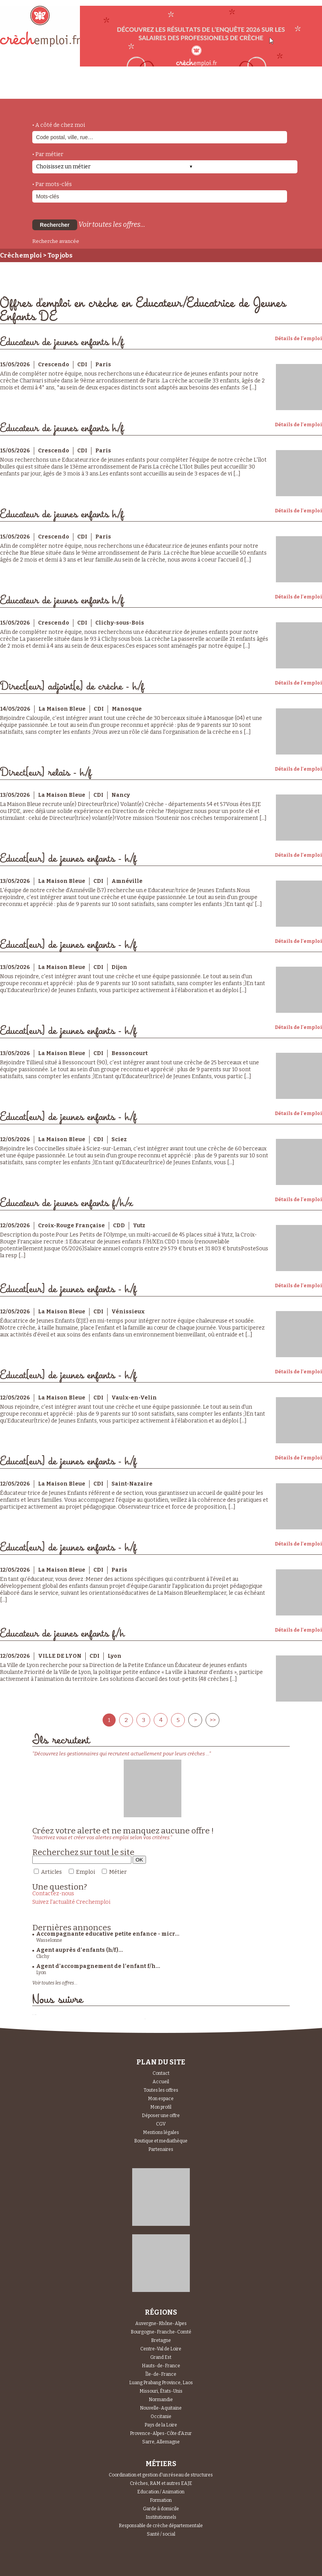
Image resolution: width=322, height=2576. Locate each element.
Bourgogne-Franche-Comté (161, 2332)
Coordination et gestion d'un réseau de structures (161, 2475)
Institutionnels (161, 2517)
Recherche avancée (55, 241)
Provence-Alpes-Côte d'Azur (161, 2433)
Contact (161, 2073)
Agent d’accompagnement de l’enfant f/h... (98, 1966)
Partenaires (160, 2149)
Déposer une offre (161, 2115)
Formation (161, 2500)
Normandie (161, 2399)
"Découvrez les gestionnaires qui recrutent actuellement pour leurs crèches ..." (121, 1754)
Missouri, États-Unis (161, 2391)
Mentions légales (161, 2132)
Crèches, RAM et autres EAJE (161, 2483)
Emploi (85, 1872)
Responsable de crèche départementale (161, 2525)
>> (212, 1720)
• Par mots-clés (52, 184)
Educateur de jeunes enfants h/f (62, 342)
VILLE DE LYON (59, 1656)
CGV (161, 2124)
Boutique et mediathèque (161, 2141)
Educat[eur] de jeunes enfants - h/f (68, 859)
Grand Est (160, 2357)
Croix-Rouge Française (71, 1225)
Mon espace (161, 2098)
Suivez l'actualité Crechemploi (71, 1902)
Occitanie (161, 2416)
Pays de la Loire (160, 2425)
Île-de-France (160, 2374)
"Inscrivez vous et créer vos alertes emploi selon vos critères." (102, 1837)
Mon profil (160, 2107)
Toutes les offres (161, 2090)
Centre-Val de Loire (160, 2349)
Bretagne (161, 2340)
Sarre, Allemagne (161, 2442)
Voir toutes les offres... (111, 224)
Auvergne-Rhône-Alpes (161, 2323)
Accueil (161, 2081)
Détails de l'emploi (298, 338)
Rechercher (55, 225)
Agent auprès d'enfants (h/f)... (79, 1950)
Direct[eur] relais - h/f (45, 773)
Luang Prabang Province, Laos (161, 2382)
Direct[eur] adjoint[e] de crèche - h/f (72, 686)
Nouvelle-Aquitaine (161, 2408)
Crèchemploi (21, 255)
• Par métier (47, 154)
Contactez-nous (53, 1893)
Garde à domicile (161, 2508)
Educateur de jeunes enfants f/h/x (66, 1203)
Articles (51, 1872)
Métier (118, 1872)
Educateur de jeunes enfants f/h (62, 1634)
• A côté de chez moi (58, 125)
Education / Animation (160, 2492)
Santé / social (161, 2534)
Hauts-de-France (161, 2365)
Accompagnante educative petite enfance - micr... (107, 1934)
